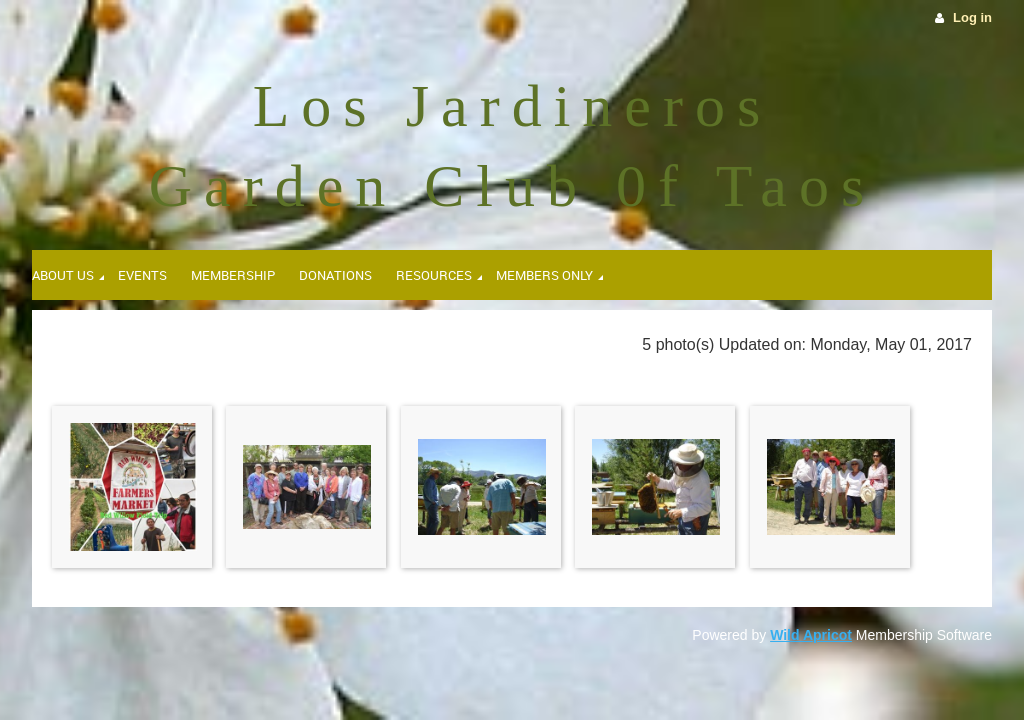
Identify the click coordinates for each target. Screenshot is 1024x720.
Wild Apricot (811, 635)
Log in (972, 17)
